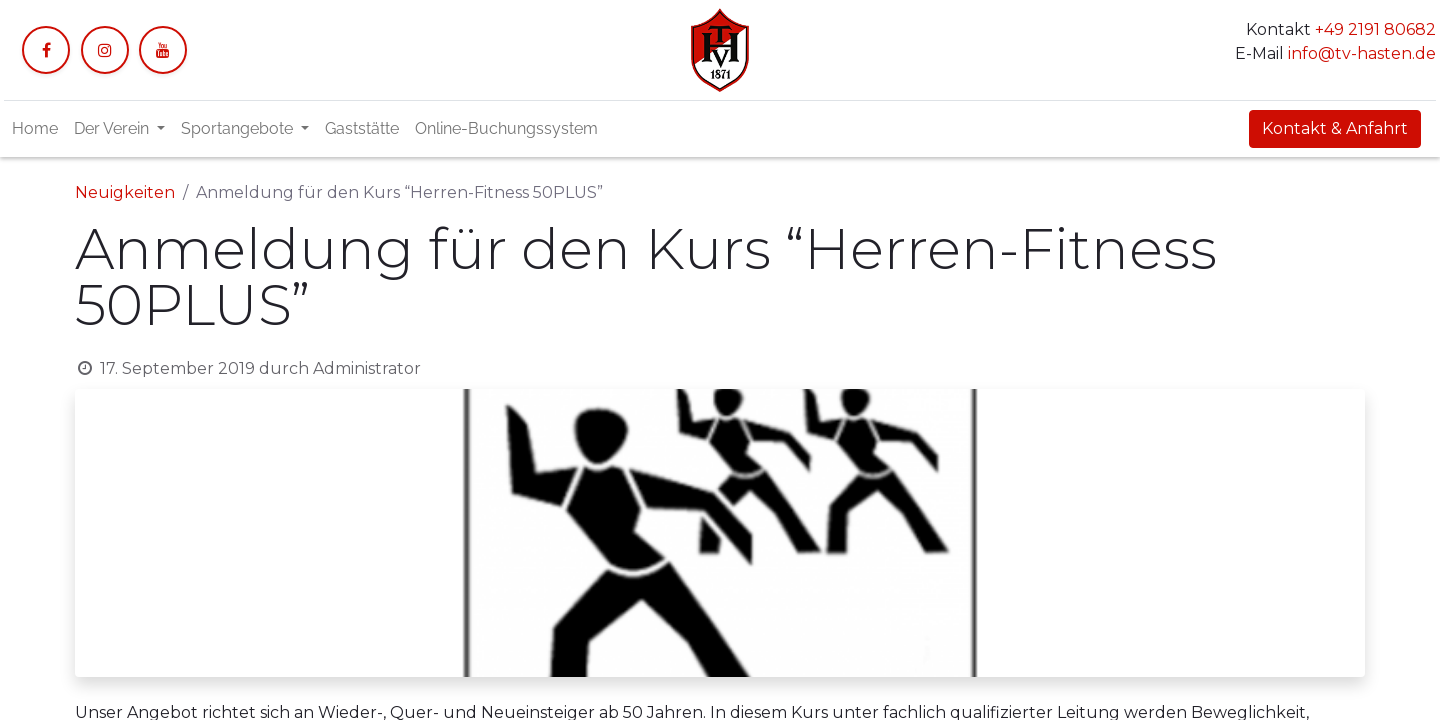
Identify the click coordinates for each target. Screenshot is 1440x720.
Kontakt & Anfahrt (1335, 128)
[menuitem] (35, 129)
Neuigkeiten (125, 192)
